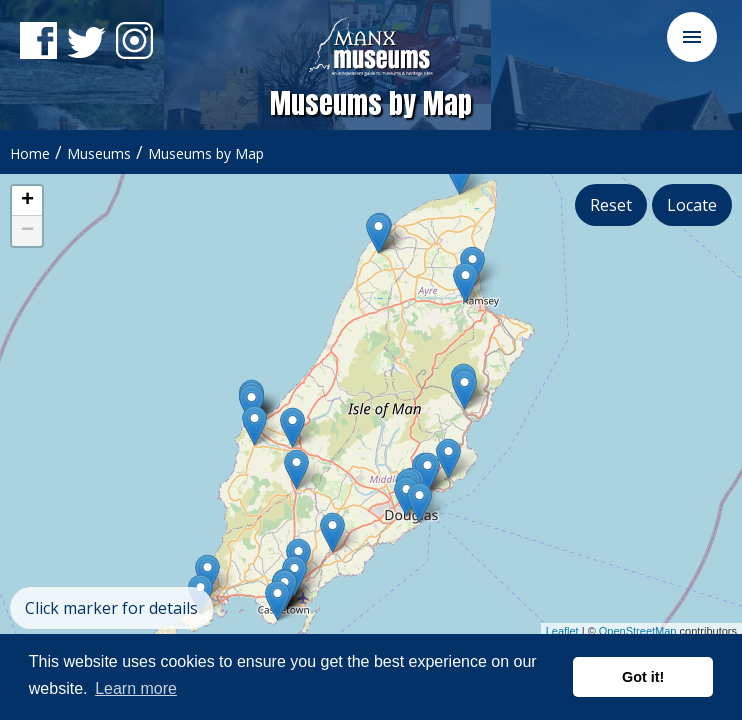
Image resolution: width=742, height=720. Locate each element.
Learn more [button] (136, 688)
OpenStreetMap (638, 631)
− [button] (27, 231)
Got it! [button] (643, 677)
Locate (692, 205)
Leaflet (562, 631)
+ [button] (27, 201)
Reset (611, 205)
